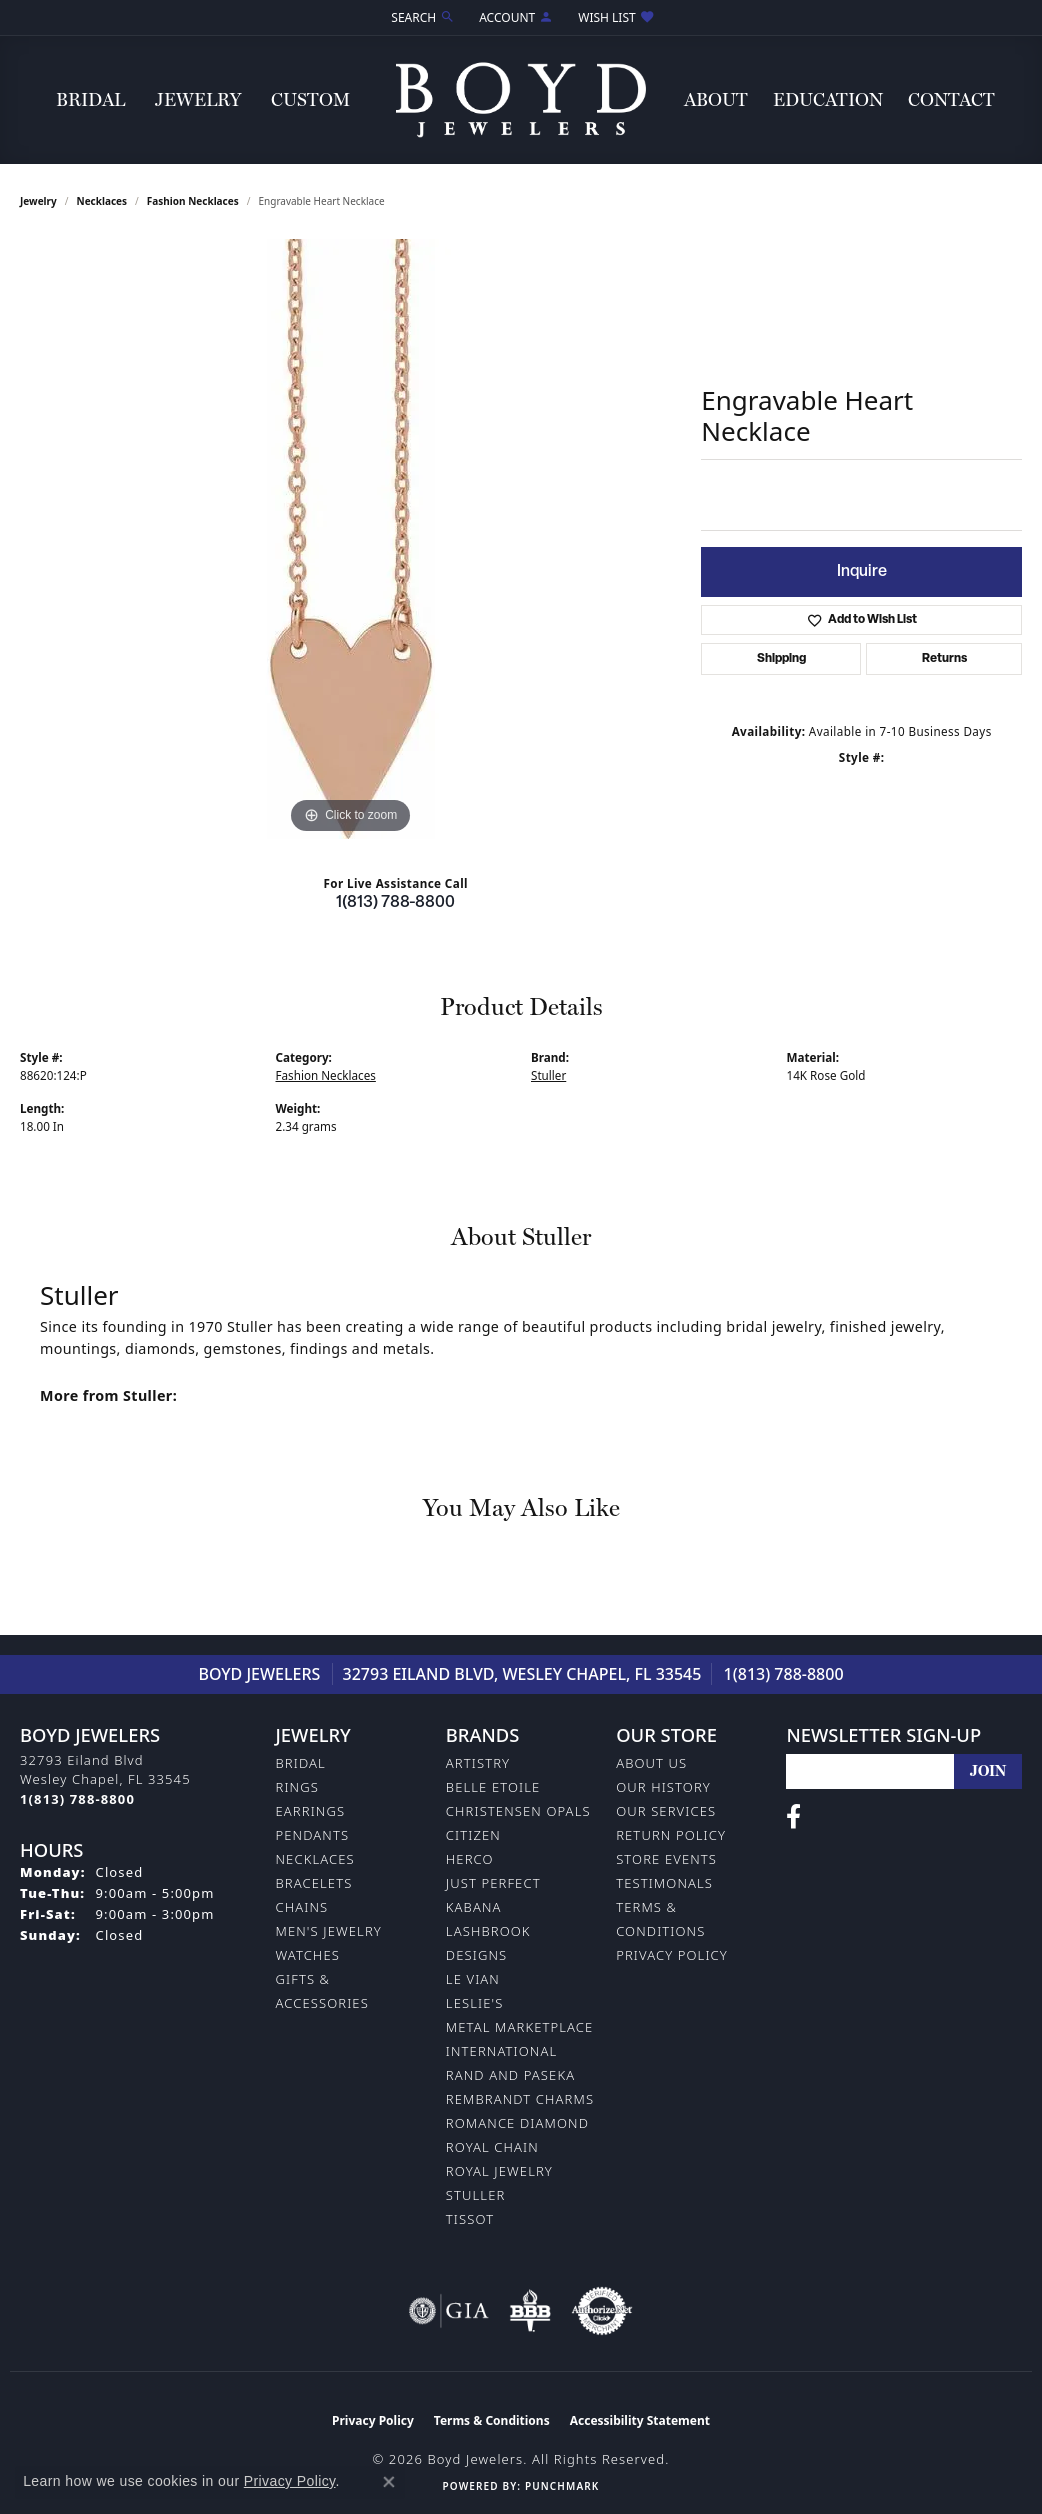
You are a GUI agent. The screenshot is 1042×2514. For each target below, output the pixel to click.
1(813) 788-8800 (395, 903)
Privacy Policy (672, 1955)
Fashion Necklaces (193, 201)
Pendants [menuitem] (313, 1835)
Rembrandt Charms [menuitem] (520, 2099)
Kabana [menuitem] (474, 1907)
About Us (651, 1763)
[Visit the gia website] (449, 2311)
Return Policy (671, 1835)
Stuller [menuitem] (476, 2195)
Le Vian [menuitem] (473, 1979)
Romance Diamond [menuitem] (517, 2123)
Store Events (666, 1859)
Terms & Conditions (492, 2420)
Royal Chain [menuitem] (492, 2147)
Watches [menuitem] (308, 1955)
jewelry (38, 201)
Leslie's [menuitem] (475, 2003)
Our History (663, 1787)
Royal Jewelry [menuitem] (499, 2171)
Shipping (781, 659)
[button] (421, 17)
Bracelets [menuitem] (314, 1883)
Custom (310, 99)
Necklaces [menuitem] (315, 1859)
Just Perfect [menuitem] (493, 1883)
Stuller (548, 1075)
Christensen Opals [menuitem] (518, 1811)
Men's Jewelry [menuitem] (329, 1931)
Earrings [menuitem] (311, 1811)
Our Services (666, 1811)
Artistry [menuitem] (478, 1763)
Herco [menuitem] (470, 1859)
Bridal (90, 99)
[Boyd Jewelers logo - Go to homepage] (521, 99)
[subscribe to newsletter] (988, 1771)
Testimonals (664, 1883)
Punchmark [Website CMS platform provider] (562, 2486)
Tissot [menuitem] (470, 2219)
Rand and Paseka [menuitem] (510, 2075)
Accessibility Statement (640, 2420)
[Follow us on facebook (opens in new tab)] (793, 1817)
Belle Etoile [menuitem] (493, 1787)
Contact (951, 99)
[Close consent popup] (389, 2482)
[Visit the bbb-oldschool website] (530, 2311)
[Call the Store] (77, 1799)
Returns (944, 659)
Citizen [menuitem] (473, 1835)
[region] (351, 539)
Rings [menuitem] (297, 1787)
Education (828, 99)
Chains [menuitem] (302, 1907)
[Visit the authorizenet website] (602, 2311)
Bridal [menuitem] (301, 1763)
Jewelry (198, 99)
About (716, 99)
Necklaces (102, 201)
